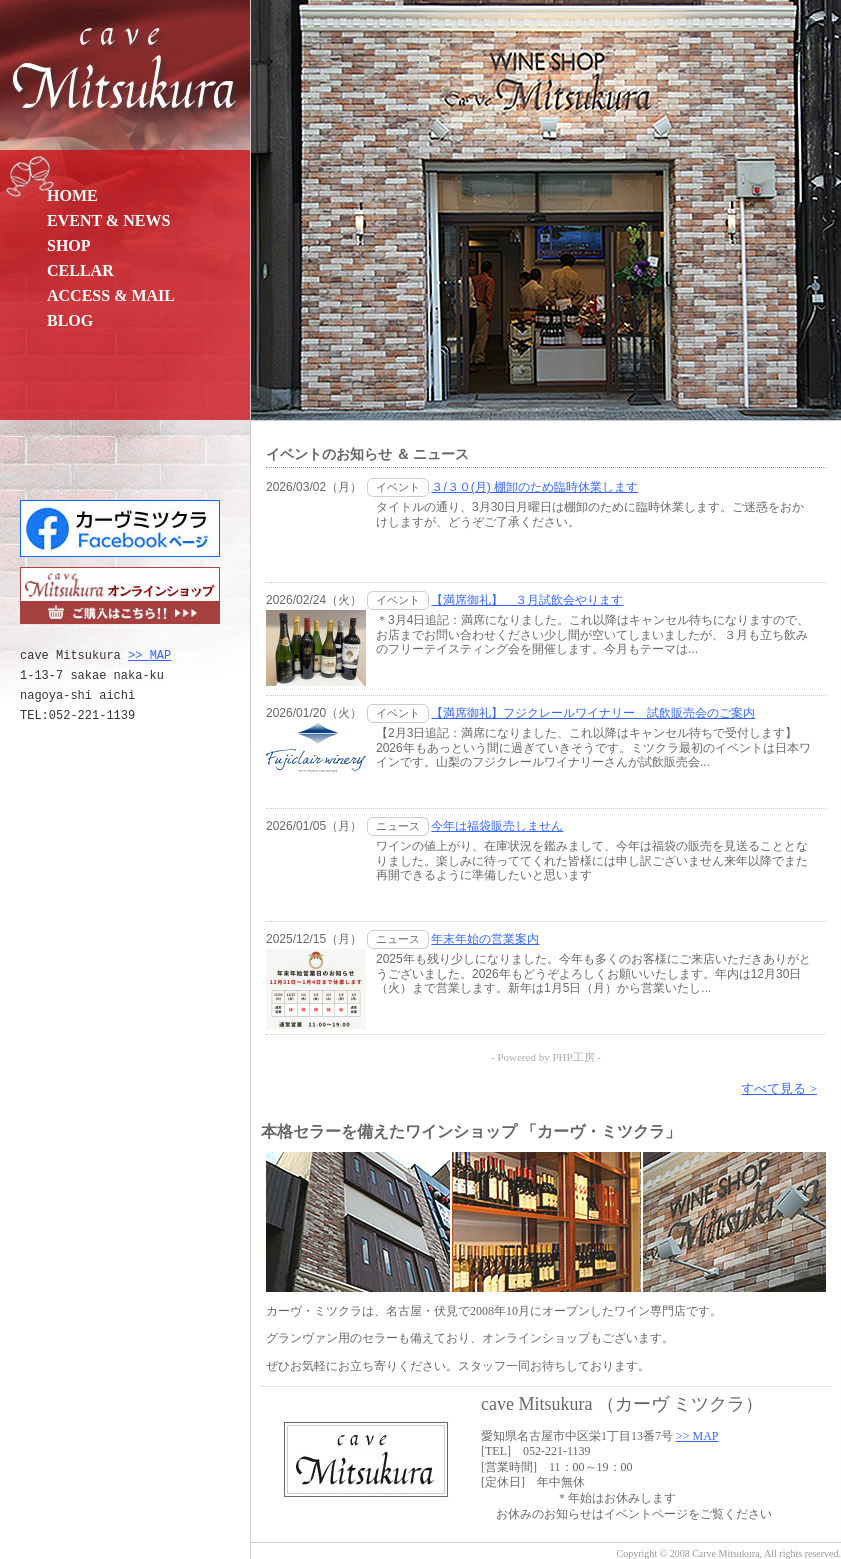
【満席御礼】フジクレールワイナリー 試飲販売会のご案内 (593, 713)
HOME (72, 195)
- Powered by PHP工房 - (546, 1057)
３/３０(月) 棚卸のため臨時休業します (534, 487)
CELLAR (80, 270)
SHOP (69, 245)
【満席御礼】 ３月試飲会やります (527, 600)
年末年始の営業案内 (485, 939)
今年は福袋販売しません (497, 826)
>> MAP (149, 656)
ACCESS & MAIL (111, 295)
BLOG (70, 320)
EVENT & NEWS (108, 220)
